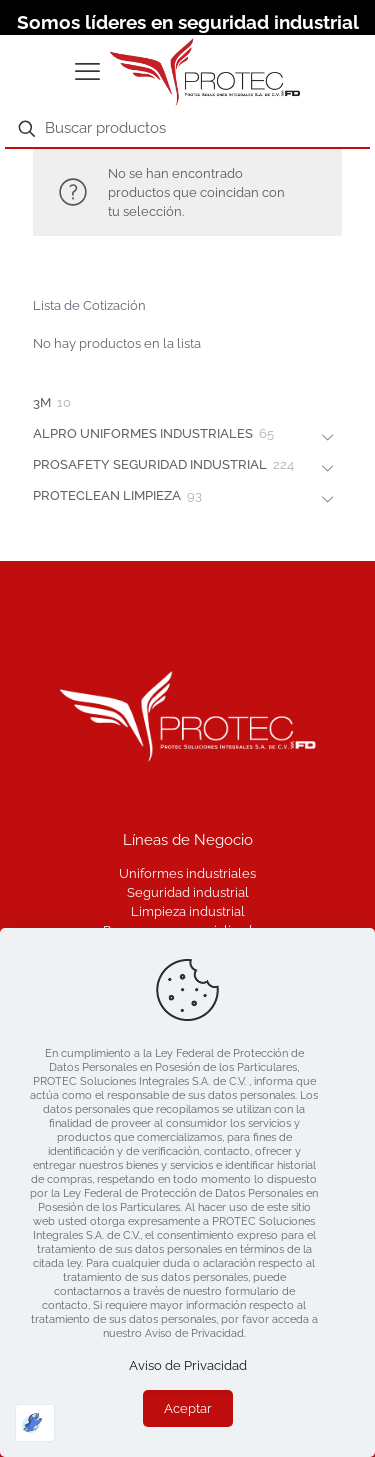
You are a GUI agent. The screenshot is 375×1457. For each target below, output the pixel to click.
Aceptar (188, 1408)
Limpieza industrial (188, 911)
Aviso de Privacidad (188, 1365)
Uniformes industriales (187, 873)
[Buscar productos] (187, 129)
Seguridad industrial (188, 892)
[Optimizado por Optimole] (35, 1423)
